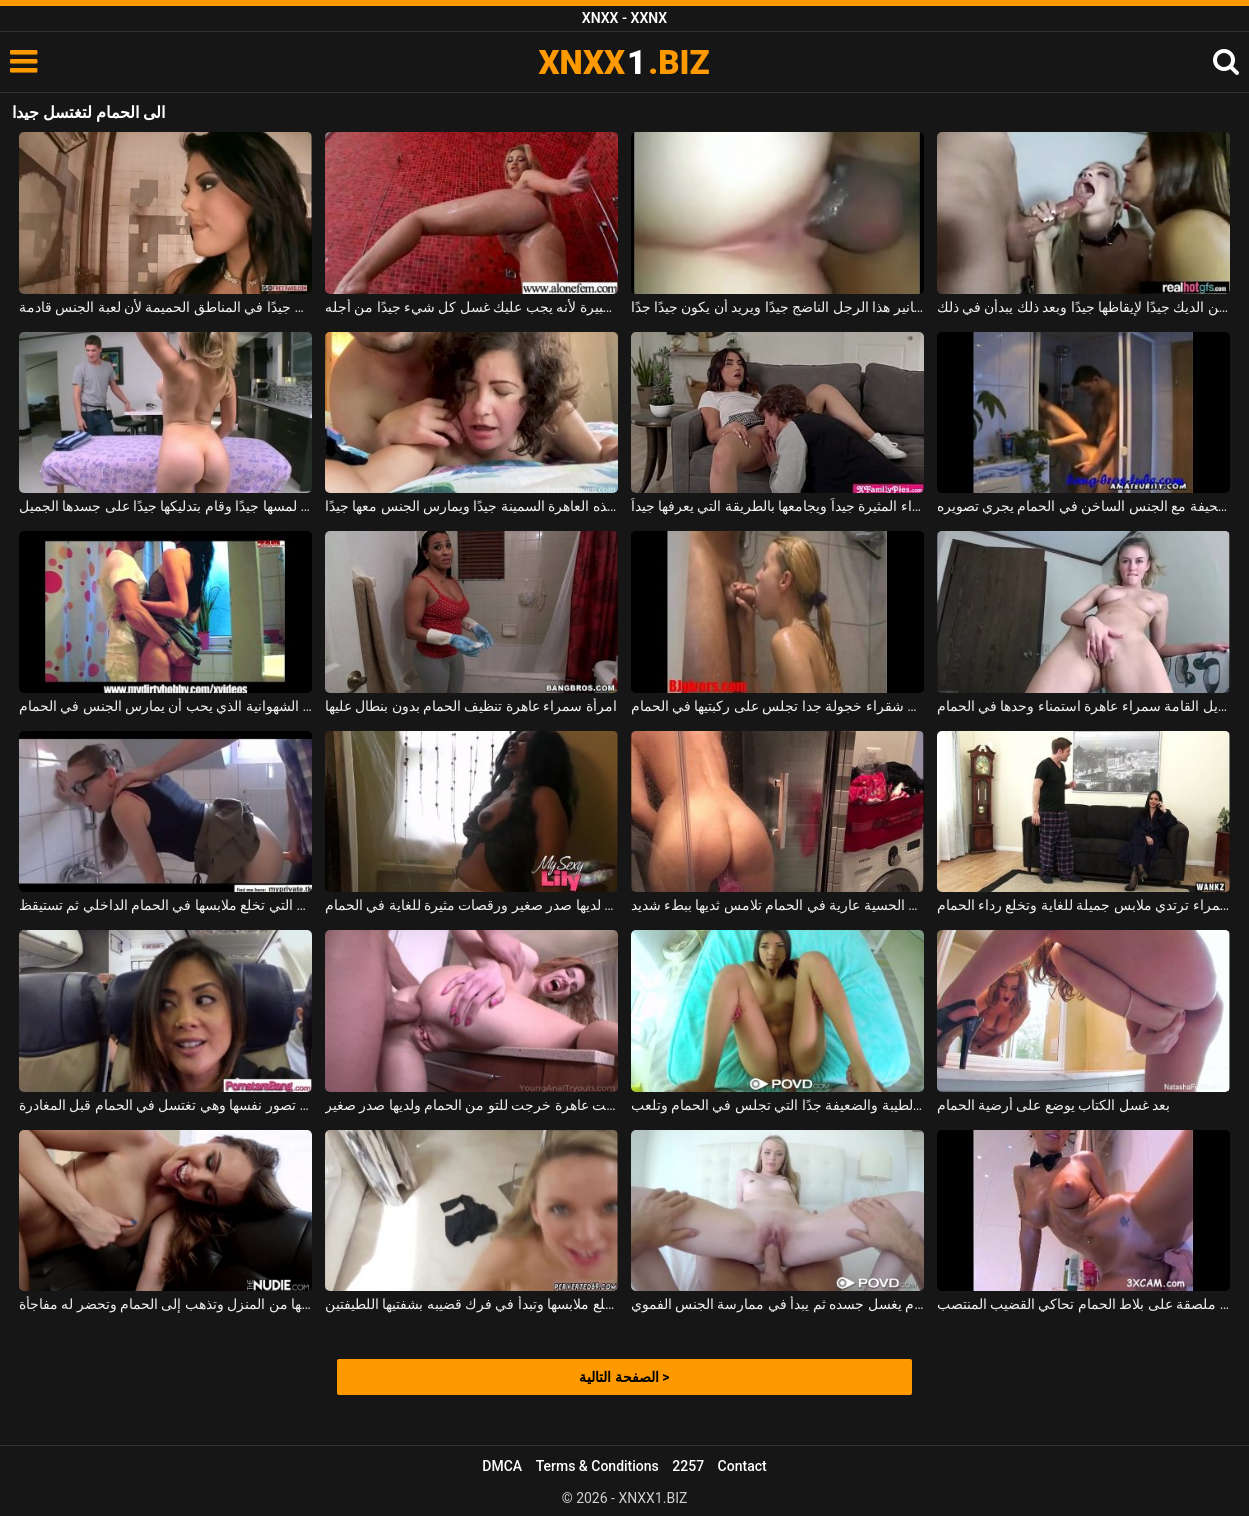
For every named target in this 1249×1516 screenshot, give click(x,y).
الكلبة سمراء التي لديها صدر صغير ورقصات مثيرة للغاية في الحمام (472, 905)
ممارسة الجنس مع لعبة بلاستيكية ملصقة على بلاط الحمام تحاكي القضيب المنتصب (1084, 1304)
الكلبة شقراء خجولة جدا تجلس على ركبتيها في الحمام (778, 706)
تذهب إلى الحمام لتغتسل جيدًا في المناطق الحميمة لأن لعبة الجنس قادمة (166, 307)
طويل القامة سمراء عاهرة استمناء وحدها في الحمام (1084, 706)
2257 (688, 1466)
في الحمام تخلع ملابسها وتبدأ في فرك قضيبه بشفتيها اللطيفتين (472, 1304)
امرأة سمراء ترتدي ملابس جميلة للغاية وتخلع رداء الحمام (1084, 905)
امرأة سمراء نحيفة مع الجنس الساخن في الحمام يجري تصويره (1084, 506)
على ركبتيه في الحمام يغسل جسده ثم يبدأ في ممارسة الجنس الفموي (778, 1304)
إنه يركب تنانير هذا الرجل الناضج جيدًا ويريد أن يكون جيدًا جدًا (778, 307)
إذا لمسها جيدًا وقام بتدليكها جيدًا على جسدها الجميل (166, 506)
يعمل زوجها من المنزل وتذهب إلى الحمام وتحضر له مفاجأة (166, 1304)
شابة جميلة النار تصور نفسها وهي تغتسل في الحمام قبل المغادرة (166, 1105)
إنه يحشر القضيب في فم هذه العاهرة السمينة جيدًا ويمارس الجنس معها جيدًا (472, 506)
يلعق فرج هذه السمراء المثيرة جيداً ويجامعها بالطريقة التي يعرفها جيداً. (778, 506)
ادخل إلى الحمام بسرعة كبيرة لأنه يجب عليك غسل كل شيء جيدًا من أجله (472, 307)
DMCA (502, 1466)
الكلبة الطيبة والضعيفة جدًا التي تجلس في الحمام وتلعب (778, 1105)
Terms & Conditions (597, 1466)
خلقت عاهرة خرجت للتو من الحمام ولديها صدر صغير (472, 1105)
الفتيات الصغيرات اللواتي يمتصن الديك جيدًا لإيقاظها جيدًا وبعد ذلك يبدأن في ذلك (1084, 307)
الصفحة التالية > (624, 1377)
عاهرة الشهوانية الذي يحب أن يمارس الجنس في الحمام (166, 706)
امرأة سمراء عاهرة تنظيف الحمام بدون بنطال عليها (471, 706)
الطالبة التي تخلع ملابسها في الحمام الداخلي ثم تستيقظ (166, 905)
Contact (742, 1466)
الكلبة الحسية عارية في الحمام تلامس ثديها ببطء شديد (778, 905)
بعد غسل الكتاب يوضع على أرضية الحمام (1054, 1105)
